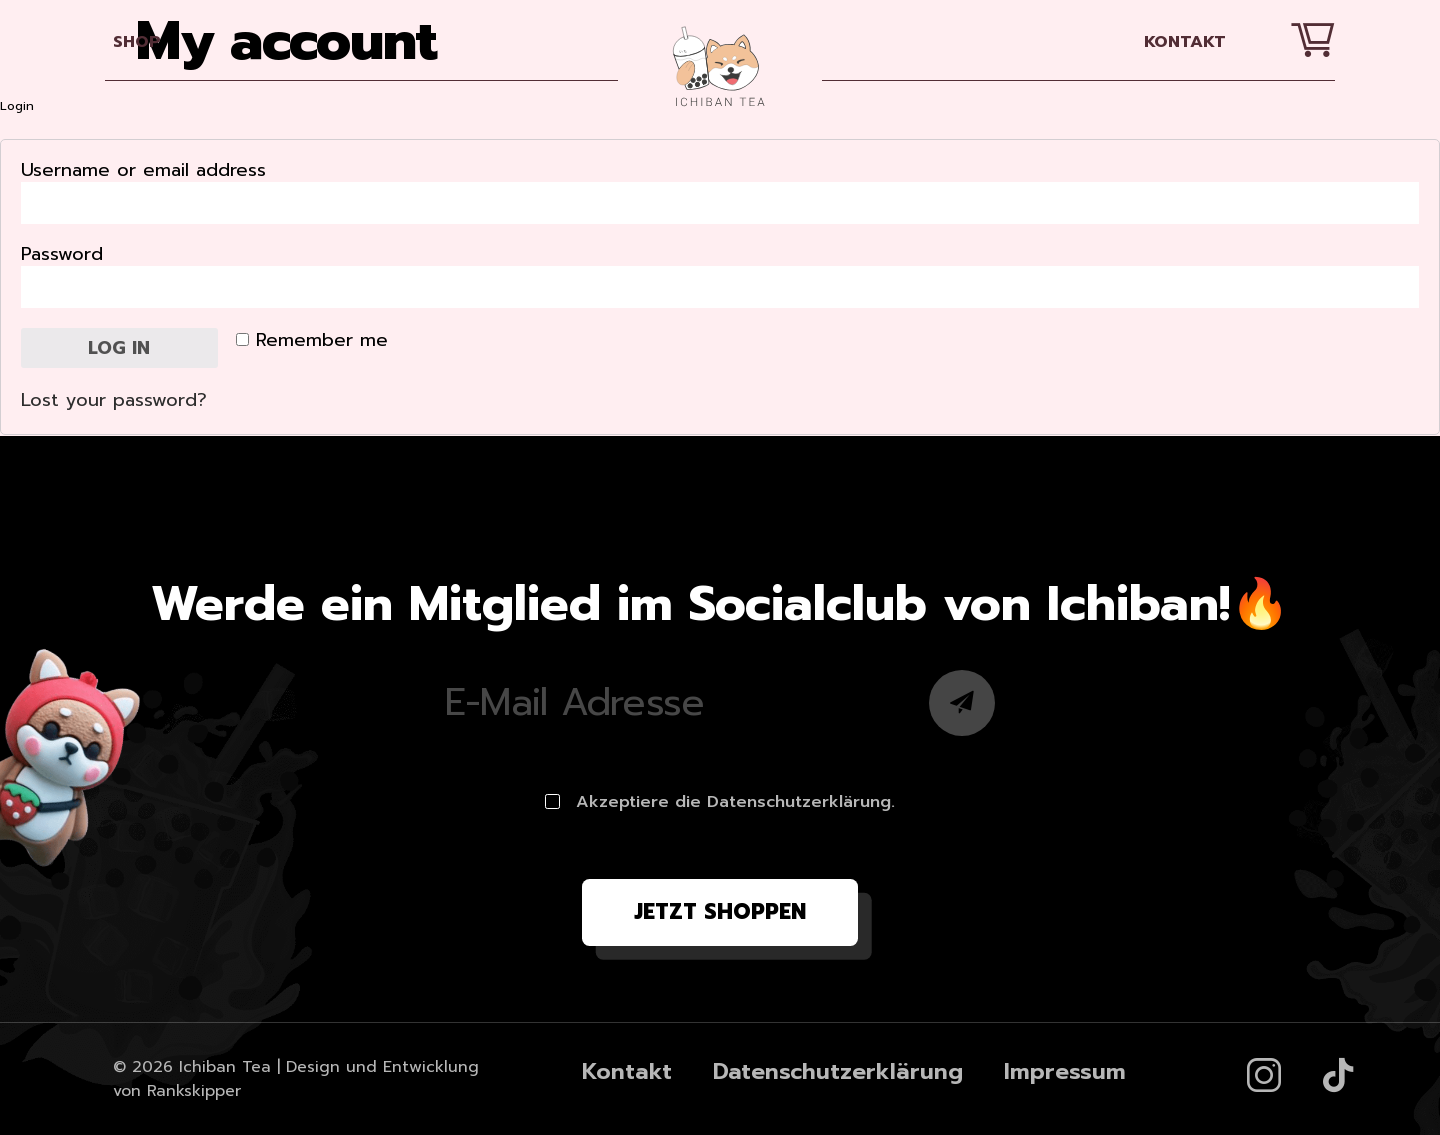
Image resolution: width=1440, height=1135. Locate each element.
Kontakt (1185, 41)
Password (65, 255)
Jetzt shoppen (720, 912)
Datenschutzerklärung (838, 1071)
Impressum (1065, 1071)
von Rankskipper (177, 1091)
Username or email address (147, 171)
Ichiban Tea (225, 1067)
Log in (119, 348)
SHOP (137, 41)
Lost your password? (114, 400)
